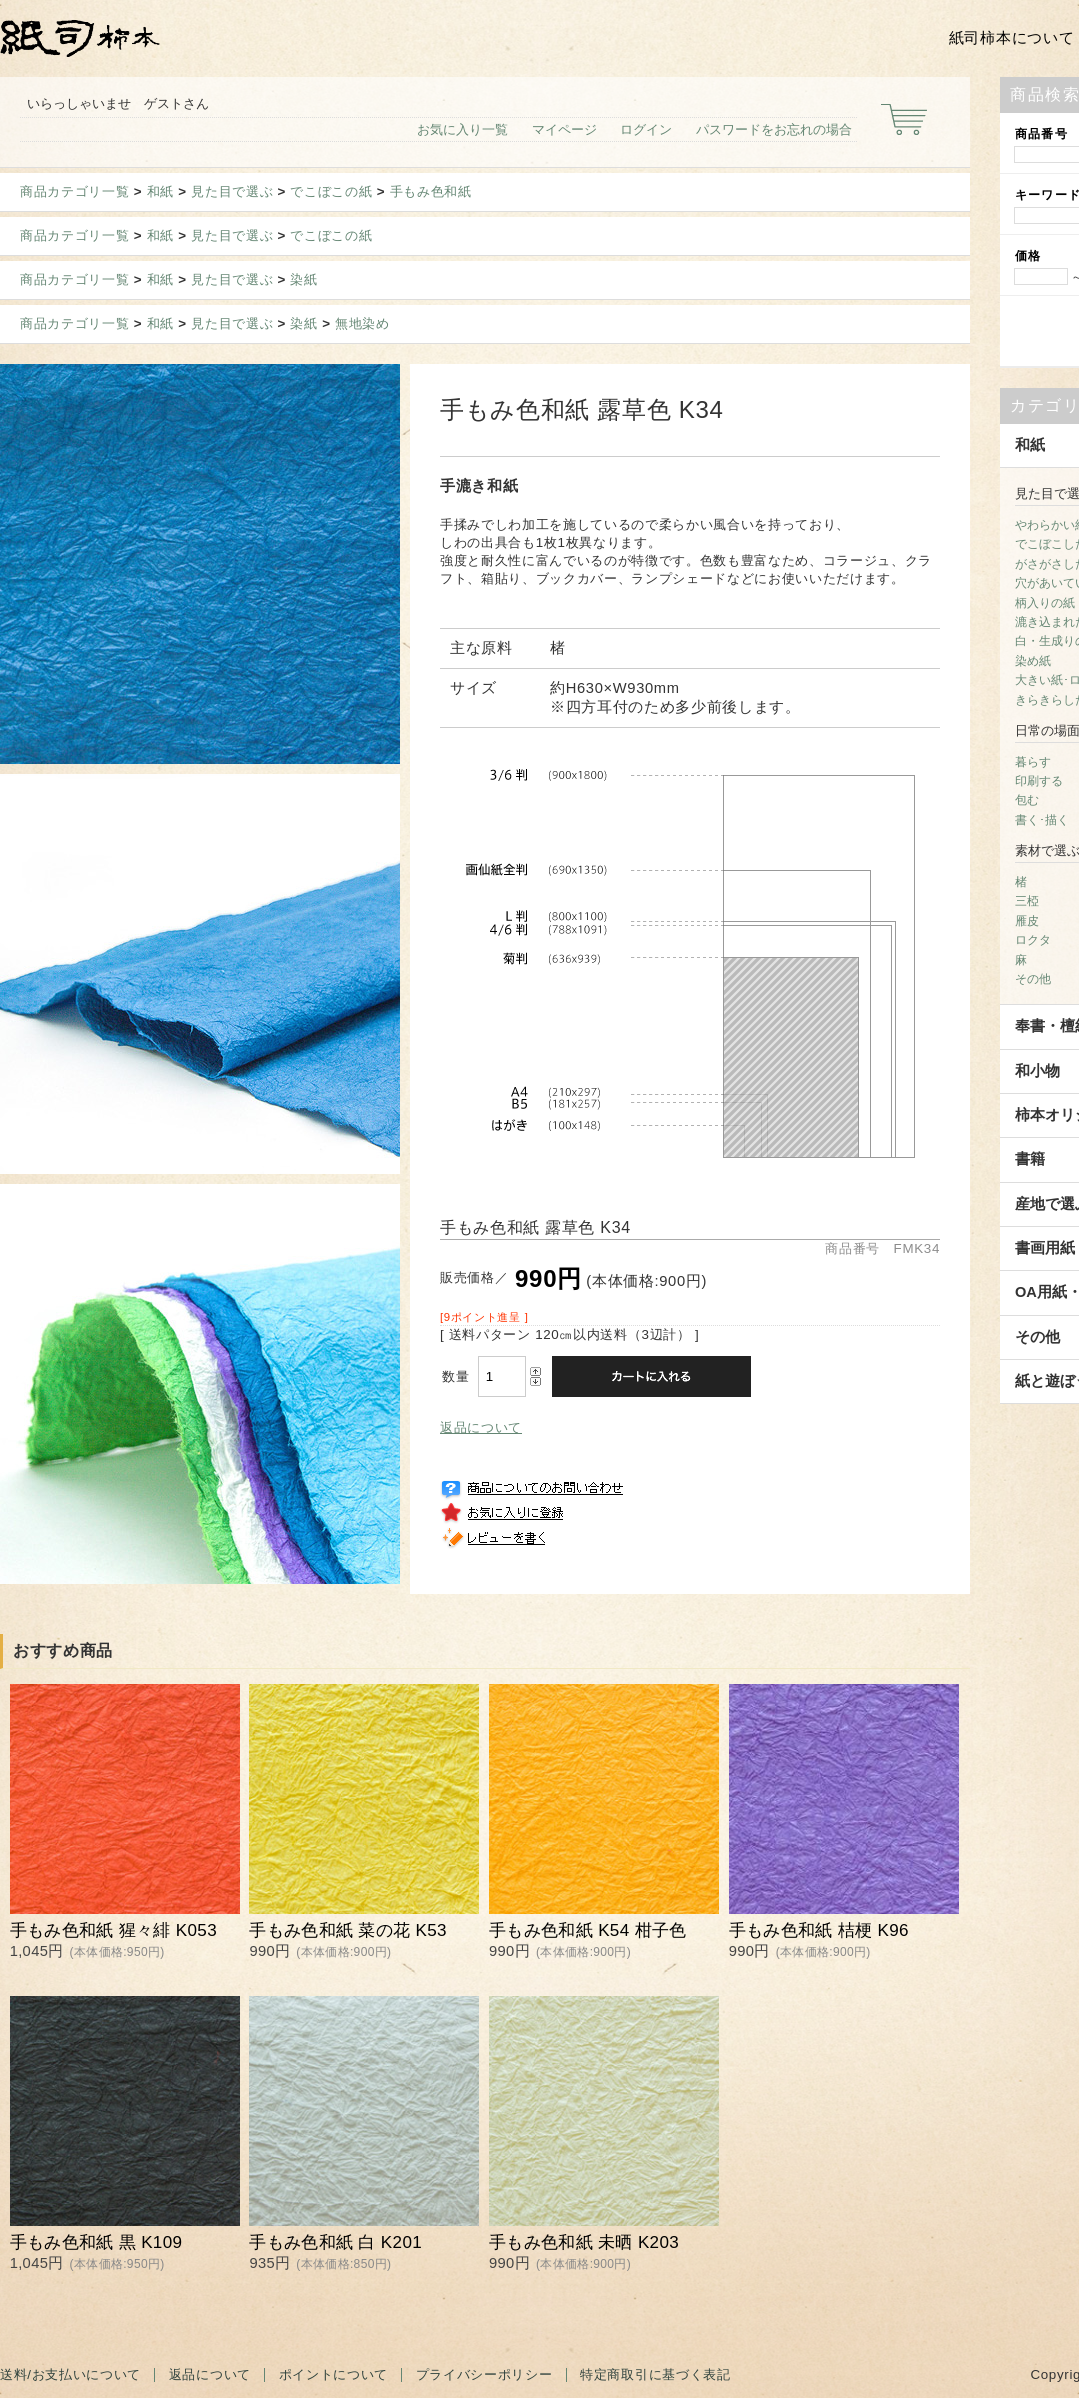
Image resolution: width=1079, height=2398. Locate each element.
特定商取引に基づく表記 (655, 2374)
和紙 (160, 191)
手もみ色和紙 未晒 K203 (584, 2242)
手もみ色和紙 (431, 191)
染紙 (303, 279)
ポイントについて (333, 2374)
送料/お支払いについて (70, 2374)
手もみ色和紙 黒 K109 (96, 2242)
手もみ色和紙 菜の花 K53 (348, 1930)
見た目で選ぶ (232, 191)
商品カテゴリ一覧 (74, 191)
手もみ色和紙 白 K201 (335, 2242)
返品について (481, 1427)
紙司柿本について (1012, 38)
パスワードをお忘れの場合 (774, 129)
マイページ (564, 129)
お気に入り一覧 (462, 129)
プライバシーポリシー (484, 2374)
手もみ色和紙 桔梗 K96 (819, 1930)
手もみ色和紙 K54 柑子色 (588, 1930)
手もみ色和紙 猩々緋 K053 (113, 1930)
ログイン (646, 129)
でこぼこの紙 (331, 191)
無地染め (362, 323)
